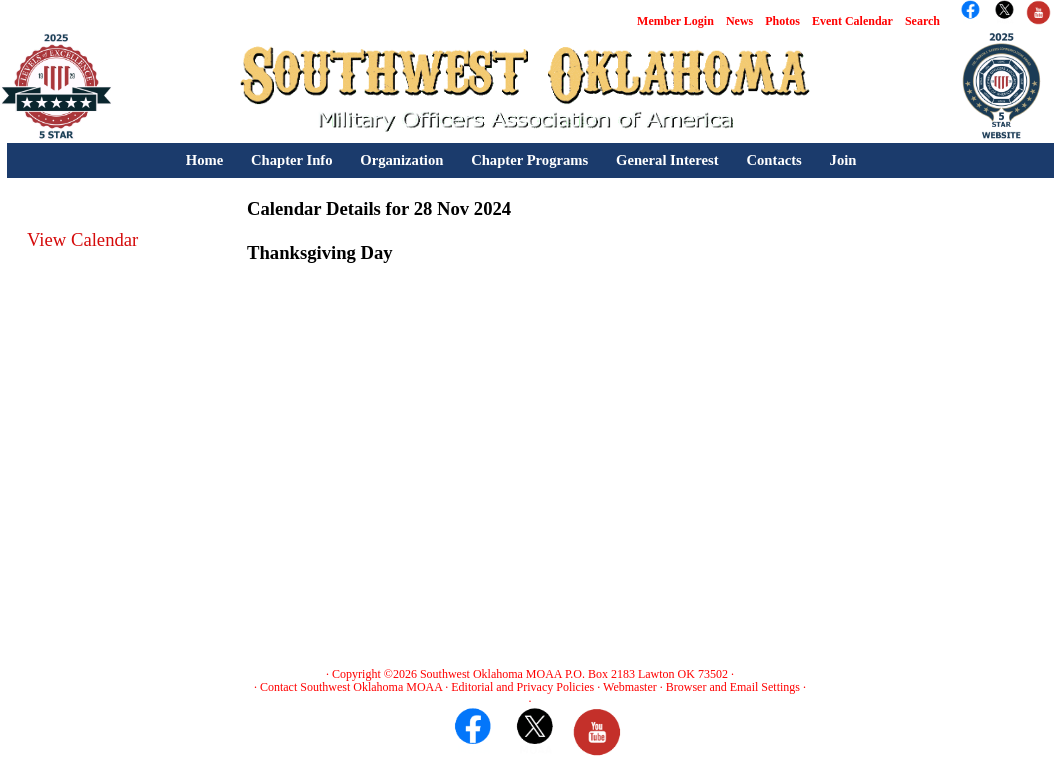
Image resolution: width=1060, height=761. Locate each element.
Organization (401, 160)
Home (204, 160)
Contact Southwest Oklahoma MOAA (351, 687)
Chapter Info (292, 160)
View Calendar (82, 239)
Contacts (773, 160)
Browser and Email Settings (733, 687)
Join (843, 160)
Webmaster (630, 687)
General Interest (667, 160)
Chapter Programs (529, 160)
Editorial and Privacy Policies (522, 687)
